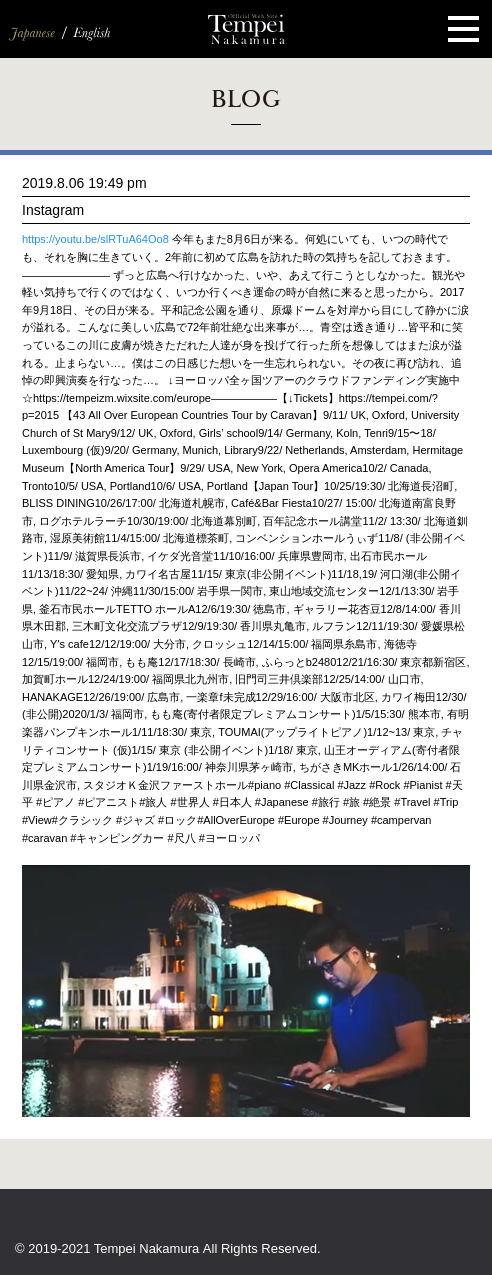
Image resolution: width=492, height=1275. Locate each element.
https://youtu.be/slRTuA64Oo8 (95, 239)
